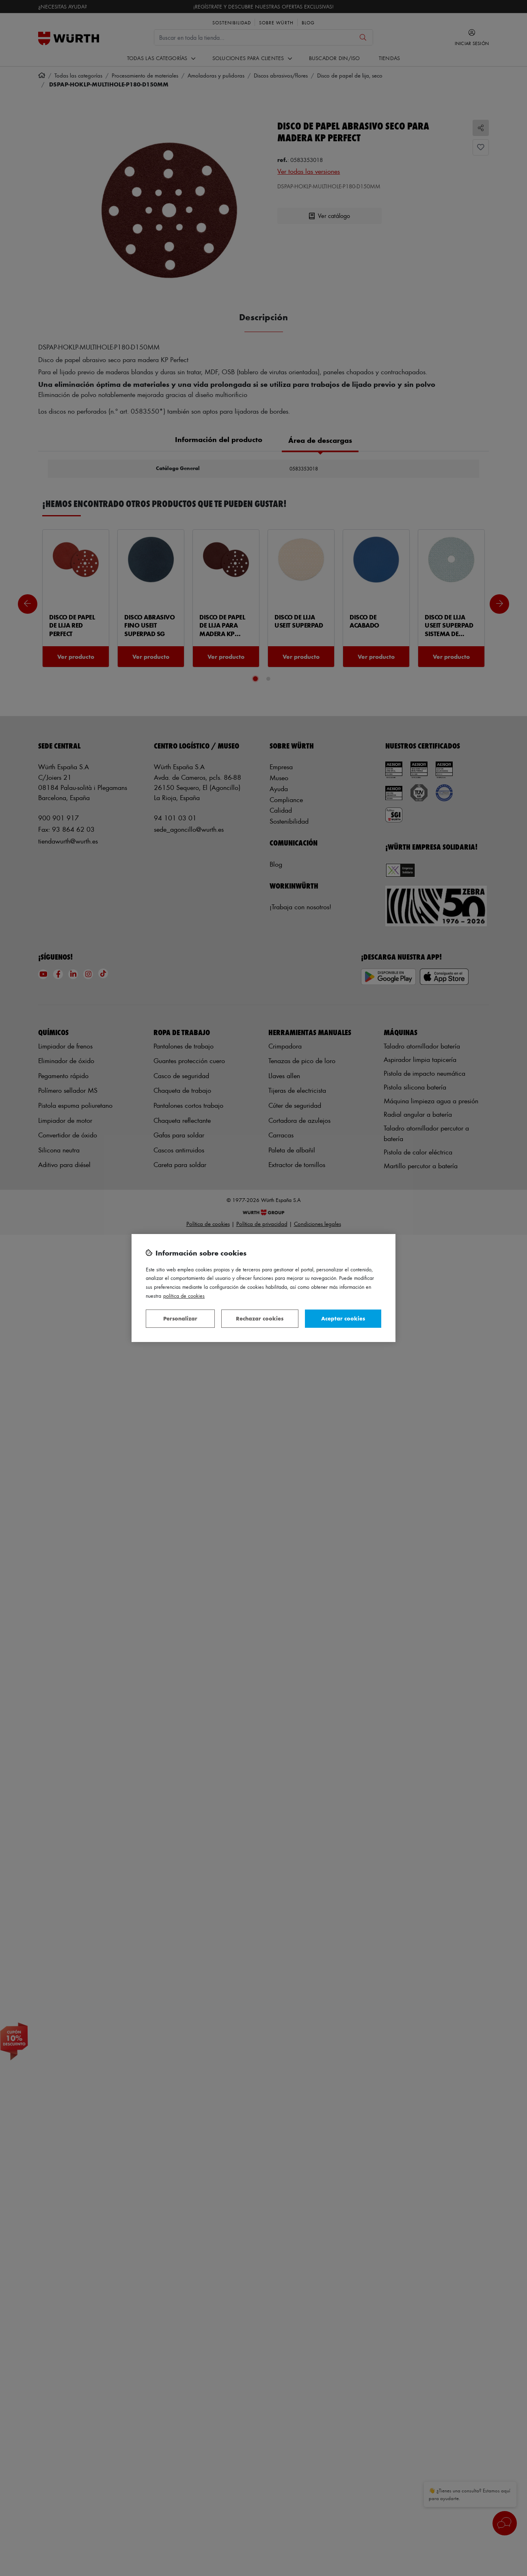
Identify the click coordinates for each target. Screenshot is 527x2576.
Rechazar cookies (259, 1318)
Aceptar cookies (343, 1318)
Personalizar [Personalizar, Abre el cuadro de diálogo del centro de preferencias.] (180, 1318)
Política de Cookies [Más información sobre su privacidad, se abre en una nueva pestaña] (184, 1295)
